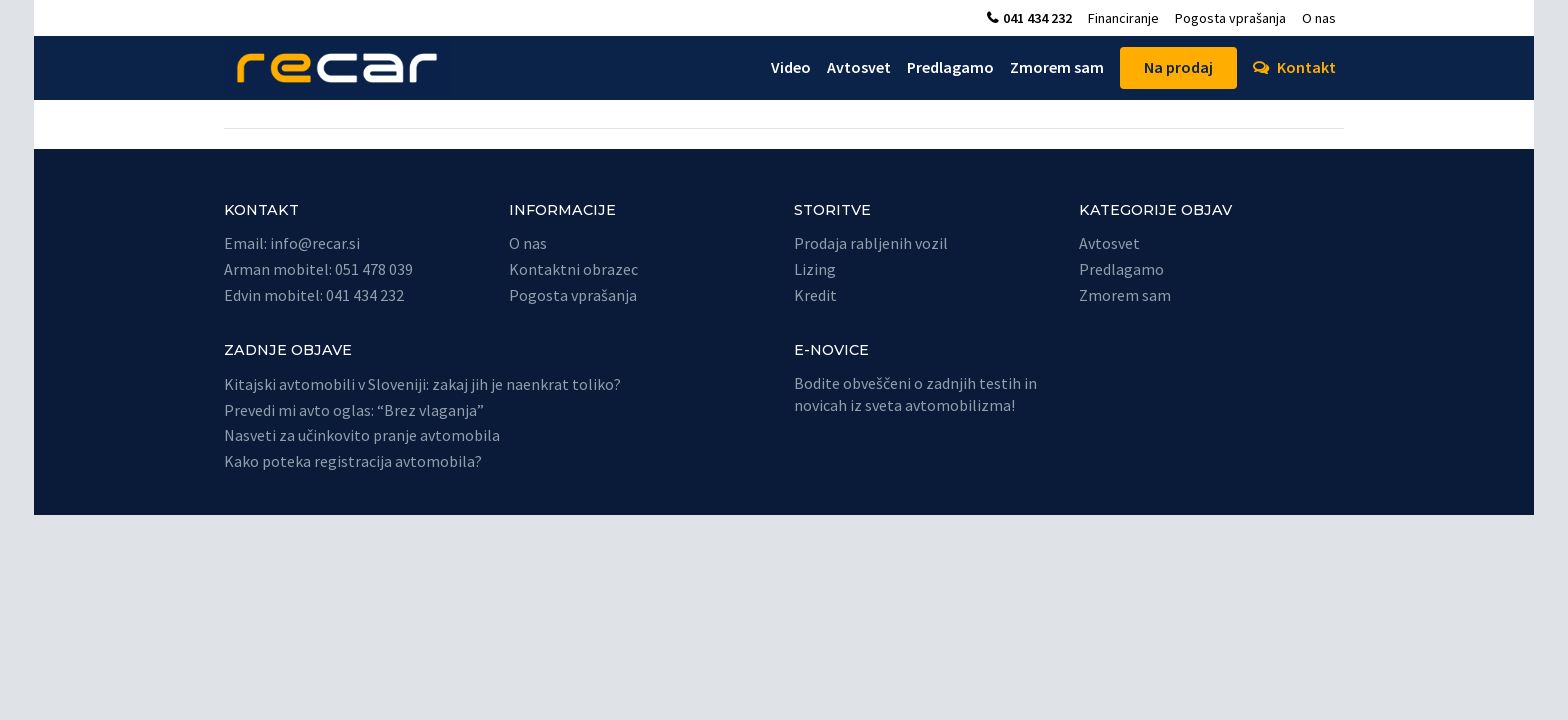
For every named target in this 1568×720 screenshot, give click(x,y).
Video (791, 67)
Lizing (815, 269)
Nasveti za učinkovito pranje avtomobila (362, 435)
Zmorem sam (1057, 67)
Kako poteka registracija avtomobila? (353, 461)
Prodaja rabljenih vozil (871, 243)
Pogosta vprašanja (1230, 18)
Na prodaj (1178, 67)
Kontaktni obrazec (573, 269)
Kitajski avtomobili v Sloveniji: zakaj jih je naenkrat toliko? (422, 384)
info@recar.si (315, 243)
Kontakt (1306, 67)
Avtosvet (859, 67)
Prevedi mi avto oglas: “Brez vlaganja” (354, 410)
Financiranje (1123, 18)
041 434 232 (1037, 18)
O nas (1319, 18)
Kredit (815, 295)
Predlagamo (950, 67)
